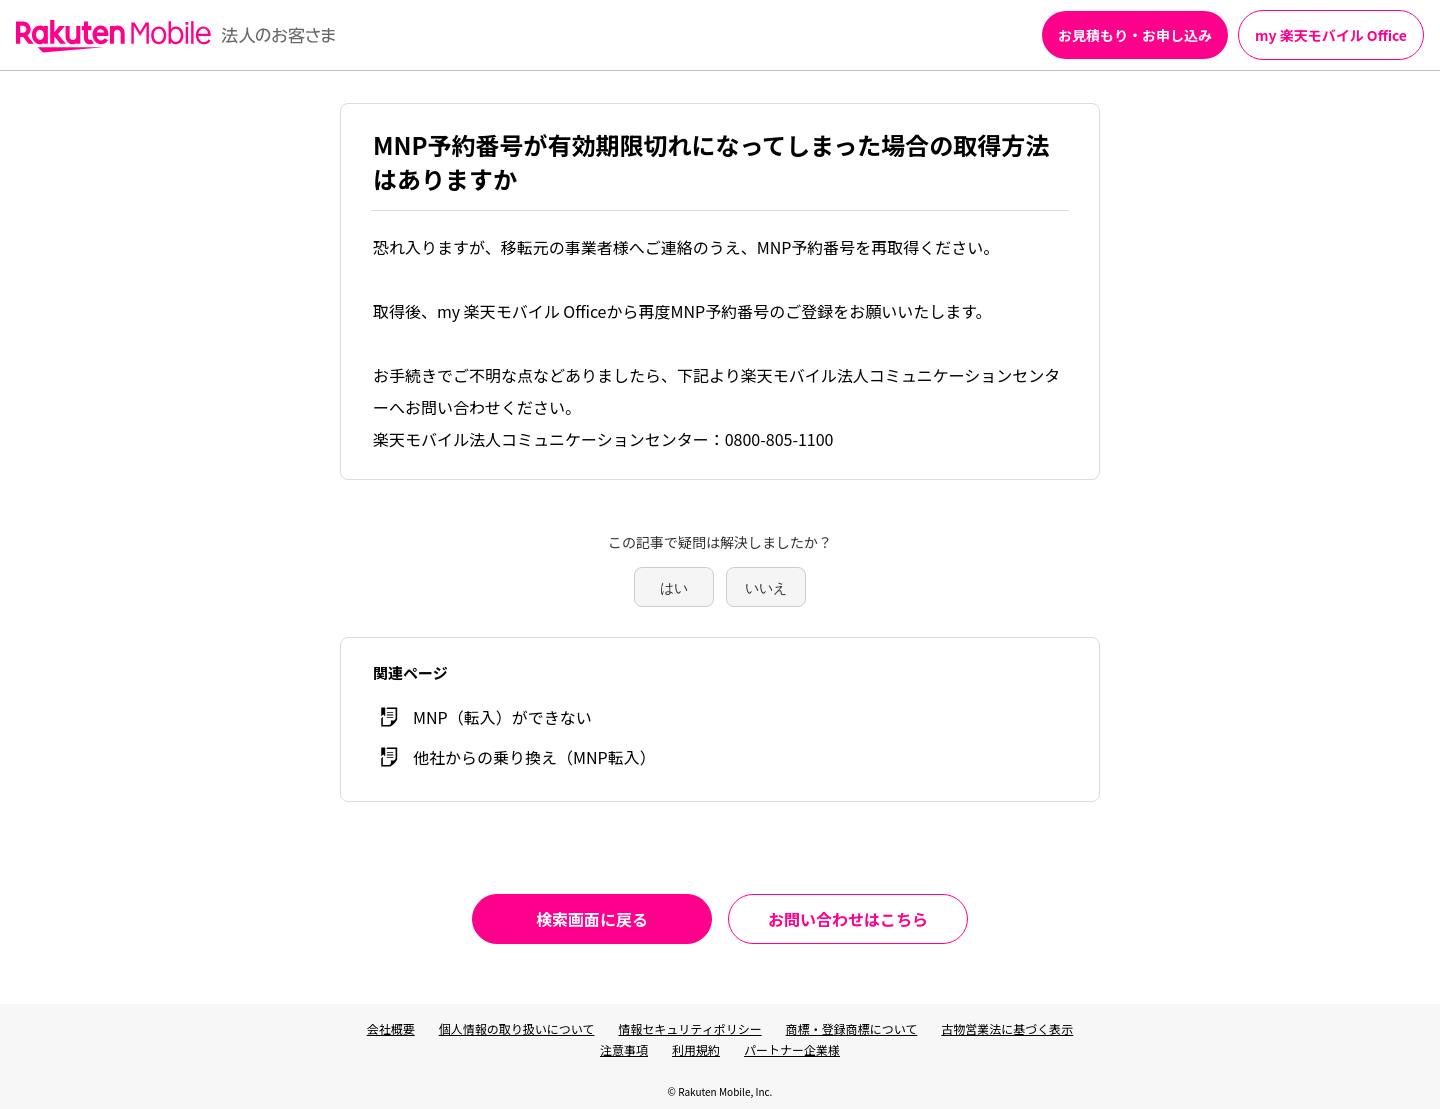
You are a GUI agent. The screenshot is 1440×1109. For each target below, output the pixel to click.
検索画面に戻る (592, 919)
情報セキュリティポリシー (689, 1028)
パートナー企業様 (792, 1049)
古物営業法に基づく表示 (1007, 1028)
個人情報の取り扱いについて (517, 1028)
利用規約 (696, 1049)
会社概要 (391, 1028)
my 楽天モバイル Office (1331, 35)
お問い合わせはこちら (848, 919)
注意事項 (624, 1049)
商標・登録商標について (852, 1028)
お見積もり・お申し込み (1135, 35)
